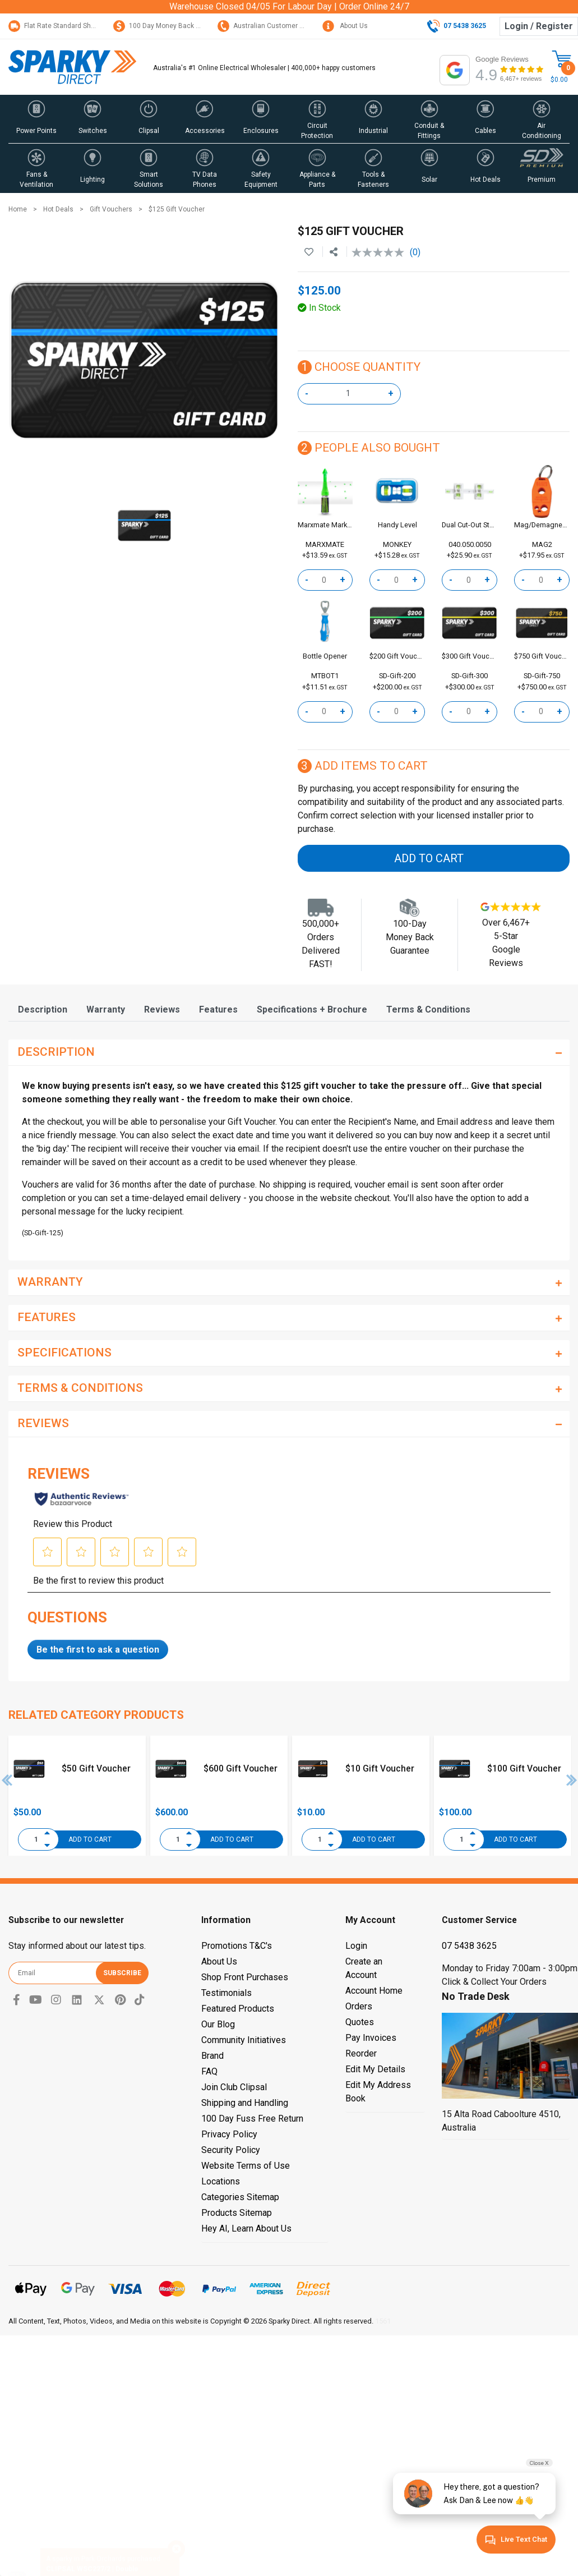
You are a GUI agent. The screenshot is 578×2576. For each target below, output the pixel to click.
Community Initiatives (243, 2040)
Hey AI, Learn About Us (246, 2228)
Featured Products (237, 2008)
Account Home (374, 1990)
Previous (7, 1780)
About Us (345, 26)
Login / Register (539, 26)
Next (571, 1780)
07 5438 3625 (469, 1945)
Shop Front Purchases (244, 1977)
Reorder (361, 2053)
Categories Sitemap (240, 2197)
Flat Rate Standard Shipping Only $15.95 (77, 26)
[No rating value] (381, 252)
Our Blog (218, 2024)
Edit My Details (375, 2069)
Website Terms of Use (245, 2165)
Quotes (359, 2022)
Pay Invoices (370, 2037)
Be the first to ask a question (97, 1649)
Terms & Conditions (428, 1009)
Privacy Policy (229, 2134)
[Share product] (333, 252)
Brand (212, 2055)
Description (42, 1009)
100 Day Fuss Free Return (252, 2118)
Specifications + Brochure (312, 1009)
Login (356, 1945)
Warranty (105, 1009)
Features (218, 1009)
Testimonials (226, 1993)
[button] (36, 119)
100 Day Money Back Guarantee (170, 26)
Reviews (162, 1009)
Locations (220, 2181)
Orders (358, 2006)
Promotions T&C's (236, 1945)
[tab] (42, 1009)
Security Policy (230, 2150)
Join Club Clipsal (234, 2087)
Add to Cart (429, 858)
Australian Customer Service (270, 26)
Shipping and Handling (244, 2102)
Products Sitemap (236, 2212)
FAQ (209, 2071)
